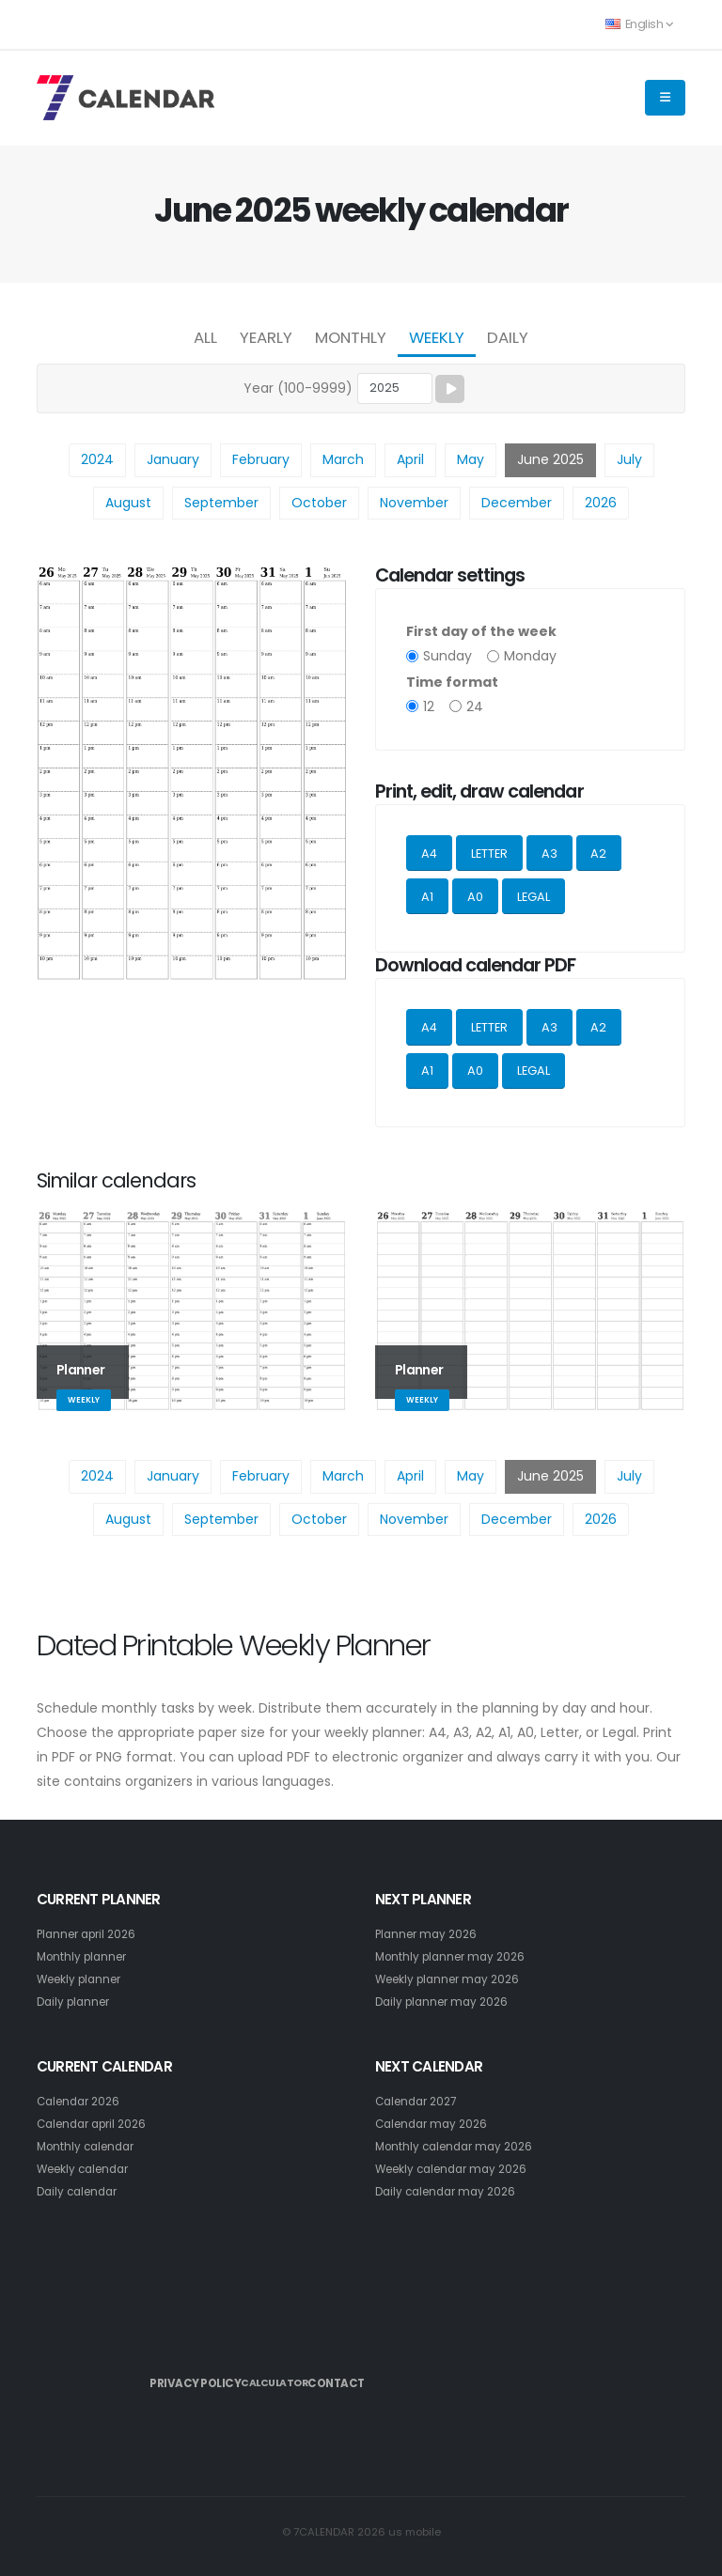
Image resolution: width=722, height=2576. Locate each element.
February (261, 459)
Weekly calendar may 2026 (458, 2169)
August (128, 502)
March (343, 459)
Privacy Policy (197, 2376)
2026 (601, 502)
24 (474, 706)
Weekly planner (84, 1979)
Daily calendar (81, 2191)
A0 (475, 897)
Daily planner (77, 2002)
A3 (549, 853)
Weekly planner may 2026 (453, 1979)
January (173, 459)
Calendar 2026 (82, 2101)
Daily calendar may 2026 (450, 2191)
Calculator (304, 2376)
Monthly (350, 337)
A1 (427, 897)
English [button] (639, 24)
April (410, 459)
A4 (429, 853)
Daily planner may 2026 (446, 2002)
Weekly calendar (88, 2169)
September (221, 502)
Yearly (266, 337)
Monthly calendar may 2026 (459, 2146)
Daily (507, 337)
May (470, 459)
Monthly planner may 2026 (455, 1956)
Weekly (436, 337)
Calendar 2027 (420, 2101)
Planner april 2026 (91, 1934)
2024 (97, 459)
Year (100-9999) (298, 388)
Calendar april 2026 (97, 2124)
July (629, 459)
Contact (393, 2376)
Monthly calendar (90, 2146)
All (205, 337)
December (516, 502)
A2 (598, 853)
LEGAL (533, 897)
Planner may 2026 (429, 1934)
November (414, 502)
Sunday (447, 655)
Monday (530, 655)
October (319, 502)
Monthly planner (85, 1956)
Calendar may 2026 (435, 2124)
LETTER (489, 853)
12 (428, 706)
